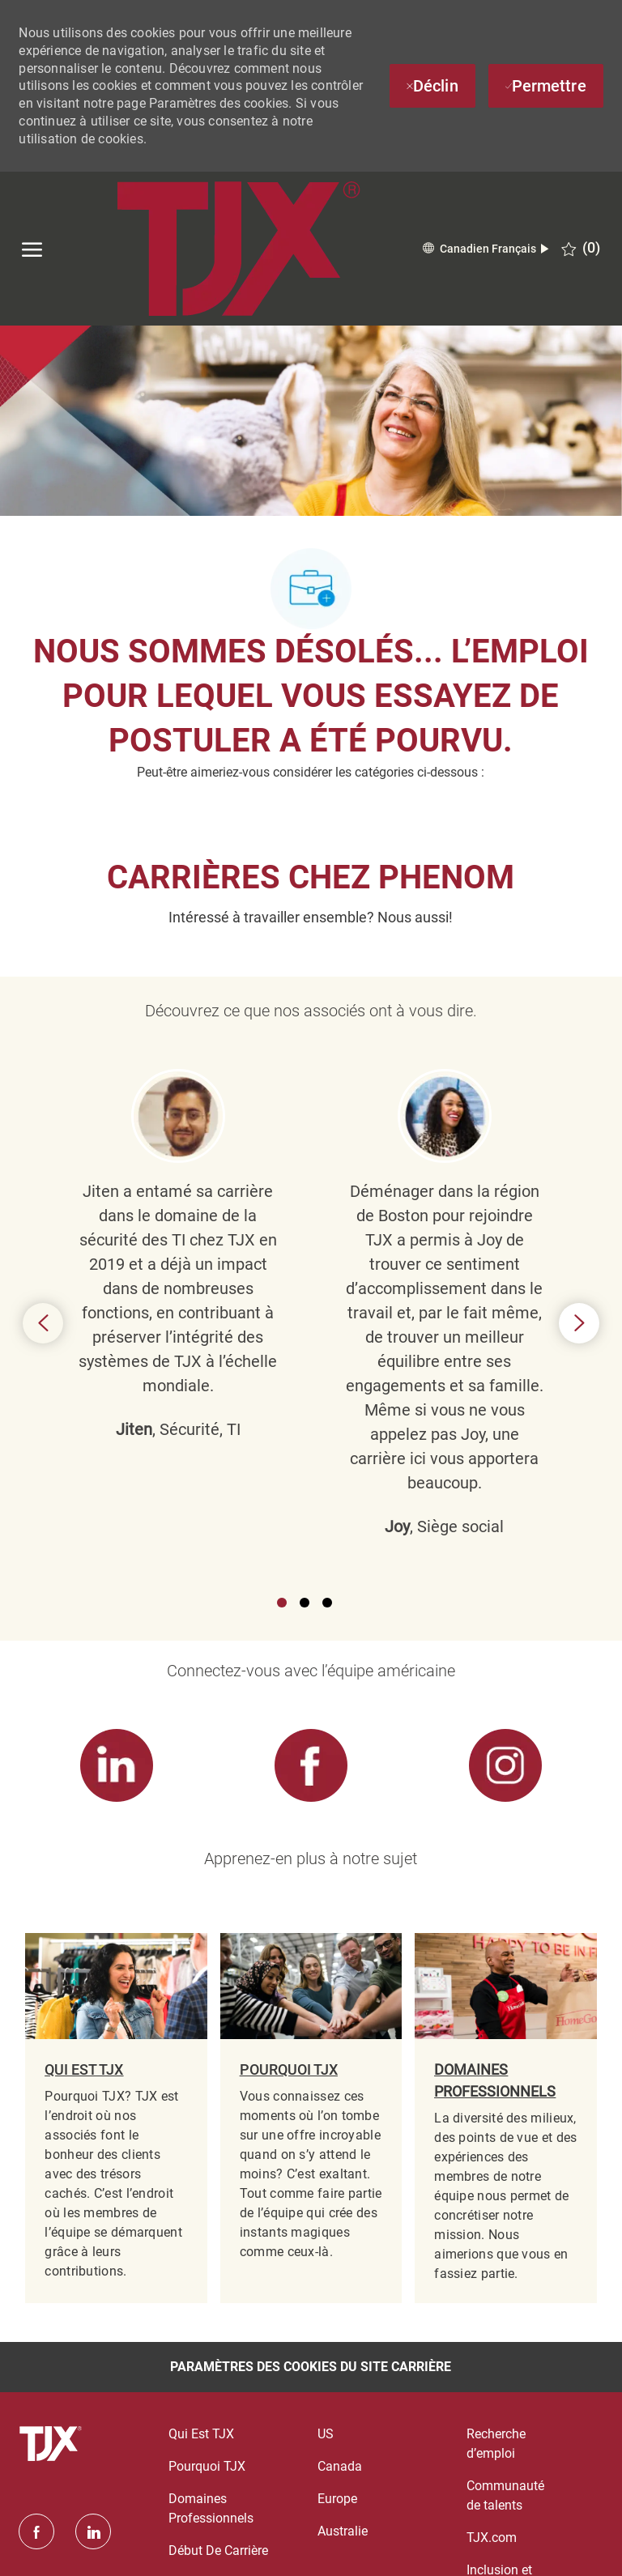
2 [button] (304, 1602)
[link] (116, 1766)
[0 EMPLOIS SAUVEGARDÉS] (580, 248)
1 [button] (282, 1602)
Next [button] (579, 1323)
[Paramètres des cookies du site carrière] (310, 2367)
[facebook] (36, 2531)
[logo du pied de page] (53, 2444)
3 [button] (327, 1602)
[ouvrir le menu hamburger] (32, 248)
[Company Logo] (238, 248)
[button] (486, 249)
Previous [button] (43, 1323)
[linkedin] (93, 2531)
